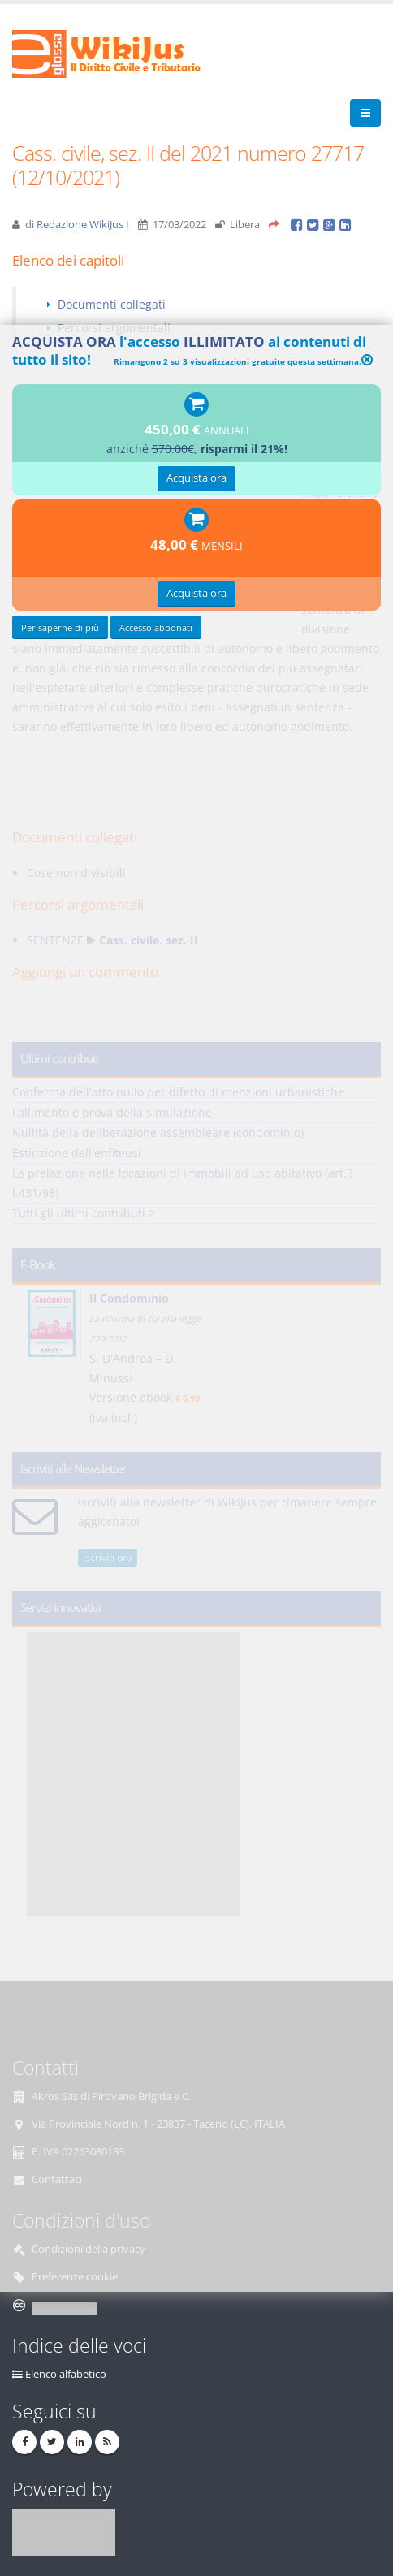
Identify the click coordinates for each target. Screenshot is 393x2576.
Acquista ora (196, 478)
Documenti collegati (112, 304)
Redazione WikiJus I (83, 224)
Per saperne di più (60, 627)
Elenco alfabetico (65, 2374)
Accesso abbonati (155, 627)
